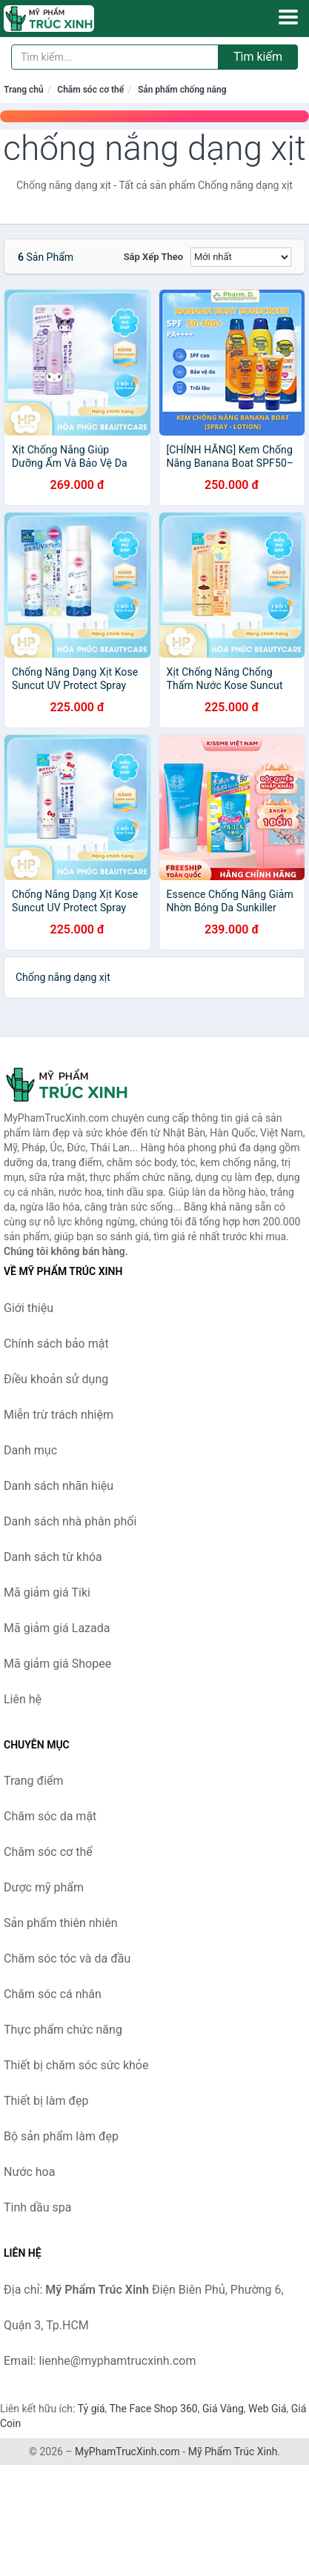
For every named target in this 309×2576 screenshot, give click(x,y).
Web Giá (267, 2408)
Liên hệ (22, 1699)
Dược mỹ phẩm (44, 1887)
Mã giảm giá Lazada (57, 1628)
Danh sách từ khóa (53, 1557)
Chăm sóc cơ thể (90, 89)
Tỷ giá (91, 2408)
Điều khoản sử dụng (56, 1379)
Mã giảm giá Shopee (57, 1664)
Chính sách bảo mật (56, 1344)
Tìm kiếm (257, 57)
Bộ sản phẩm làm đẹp (61, 2136)
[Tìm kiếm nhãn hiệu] (115, 57)
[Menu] (288, 17)
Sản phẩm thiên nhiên (61, 1923)
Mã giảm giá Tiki (47, 1592)
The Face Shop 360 (153, 2408)
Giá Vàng (223, 2408)
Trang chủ (24, 89)
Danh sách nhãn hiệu (58, 1486)
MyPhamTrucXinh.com (127, 2451)
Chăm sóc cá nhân (53, 1994)
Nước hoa (29, 2172)
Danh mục (30, 1450)
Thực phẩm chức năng (63, 2030)
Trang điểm (34, 1781)
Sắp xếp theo (153, 256)
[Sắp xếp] (240, 257)
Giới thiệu (28, 1308)
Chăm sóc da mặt (50, 1816)
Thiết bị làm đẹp (46, 2101)
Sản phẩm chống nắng (182, 89)
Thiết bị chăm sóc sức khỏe (76, 2065)
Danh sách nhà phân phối (70, 1521)
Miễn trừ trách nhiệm (58, 1415)
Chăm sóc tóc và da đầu (67, 1958)
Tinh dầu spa (38, 2207)
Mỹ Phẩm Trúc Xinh (233, 2451)
